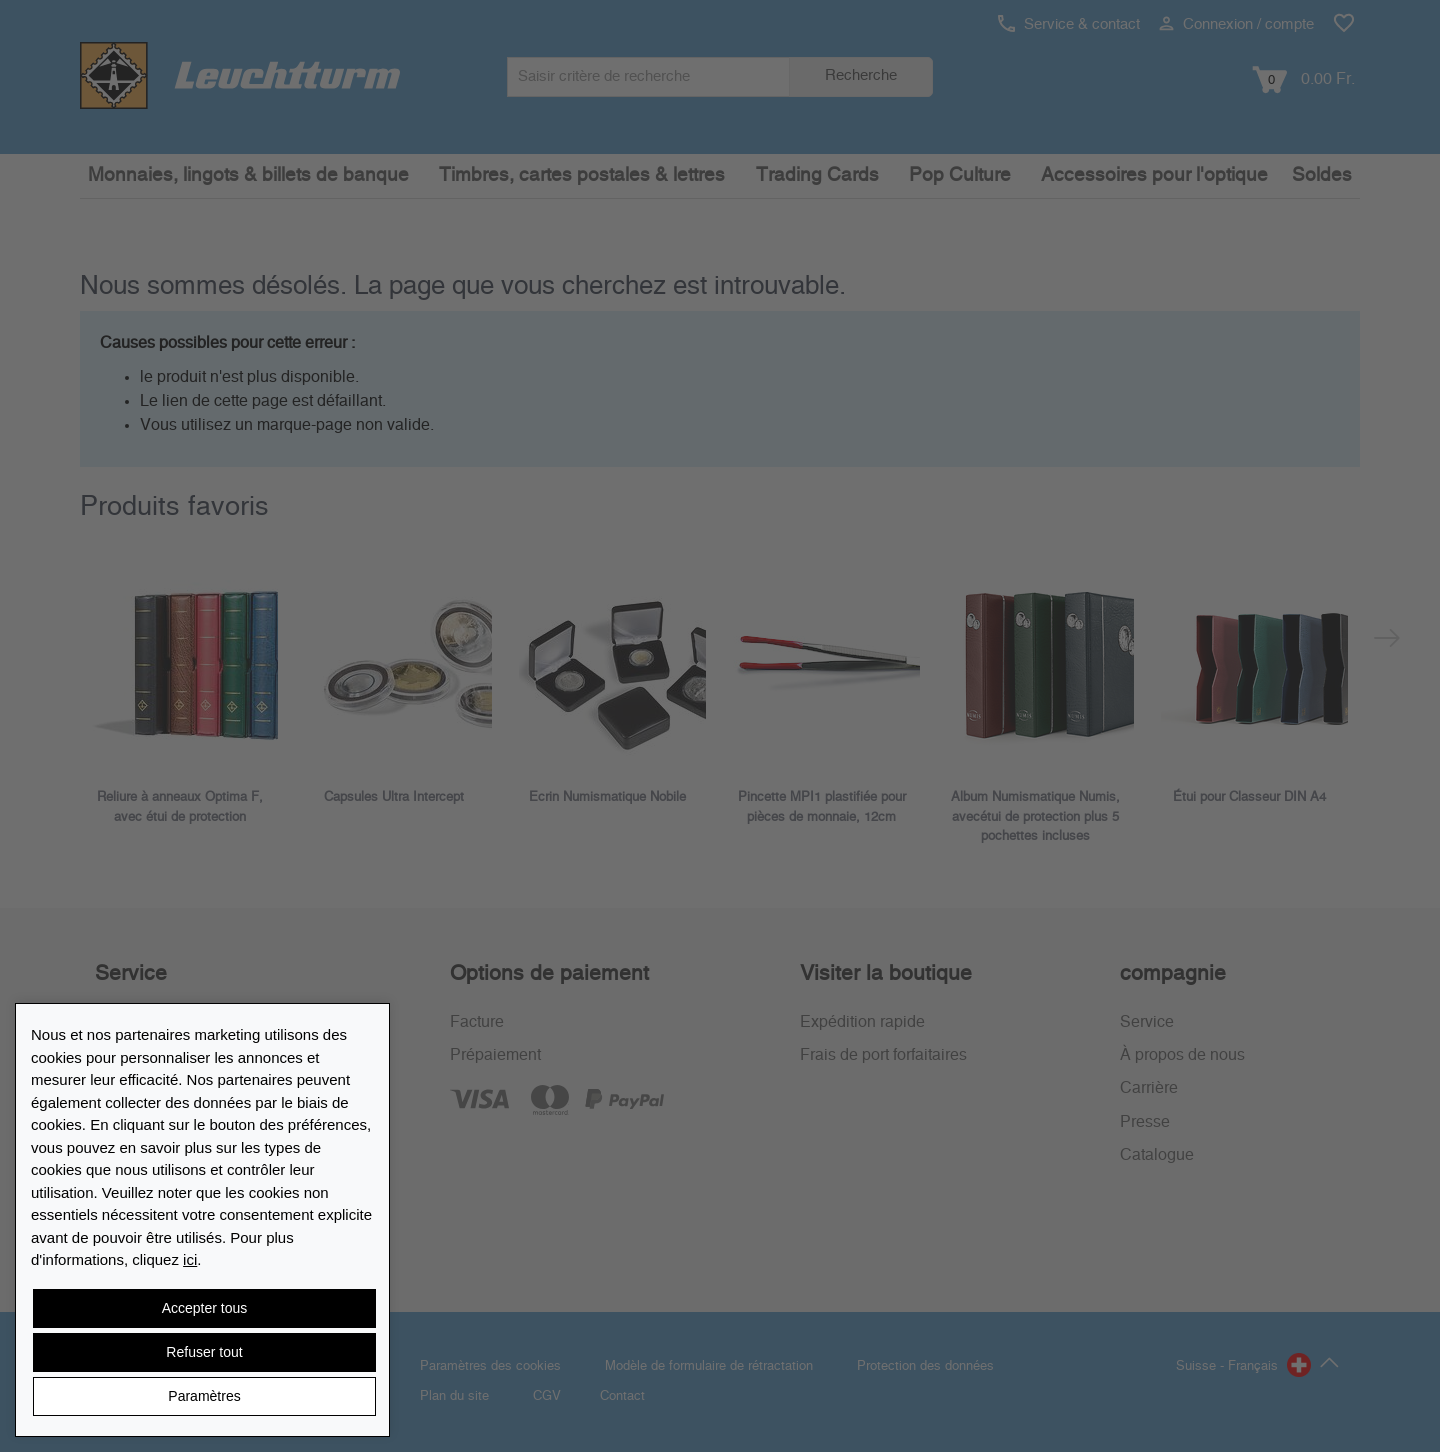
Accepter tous (205, 1308)
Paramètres (204, 1396)
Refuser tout (204, 1352)
